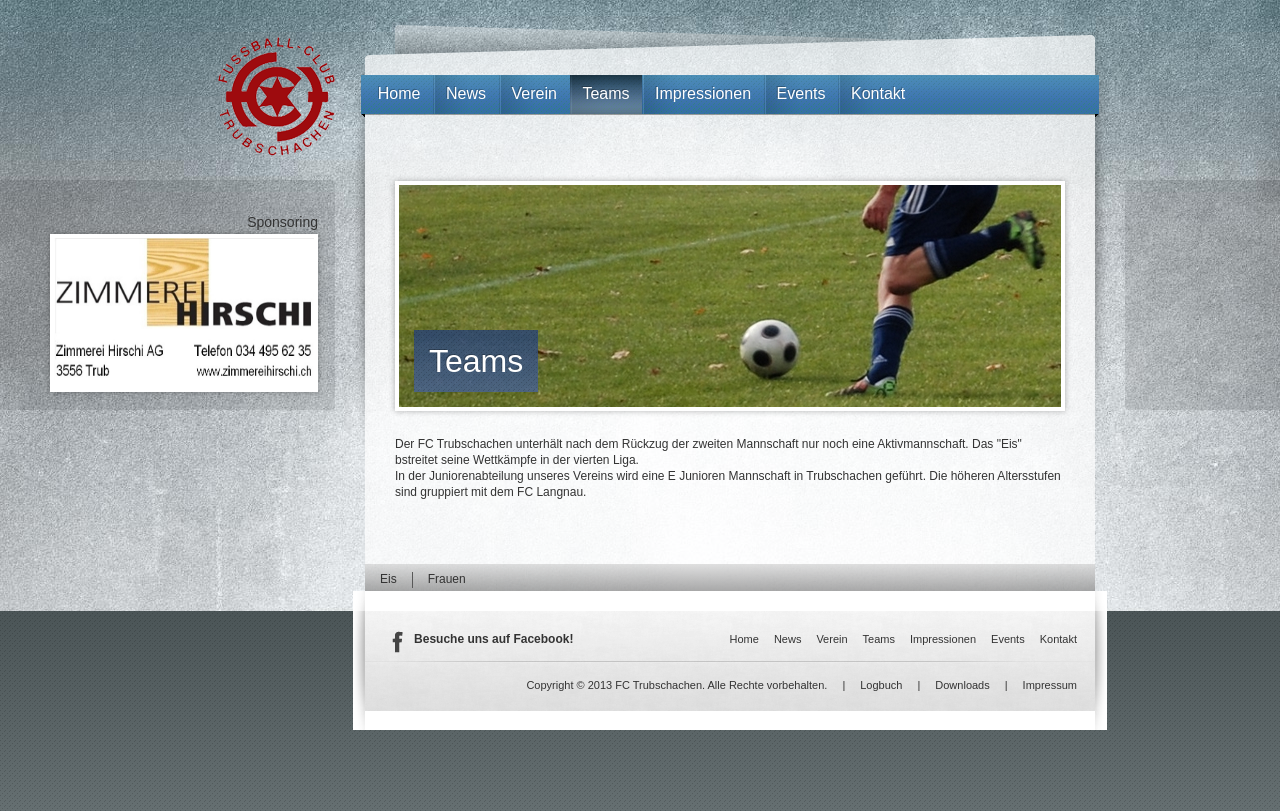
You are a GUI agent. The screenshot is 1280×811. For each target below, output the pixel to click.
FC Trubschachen (276, 96)
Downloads (962, 685)
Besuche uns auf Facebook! (493, 639)
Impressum (1050, 685)
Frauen (447, 579)
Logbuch (881, 685)
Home (399, 93)
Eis (388, 579)
